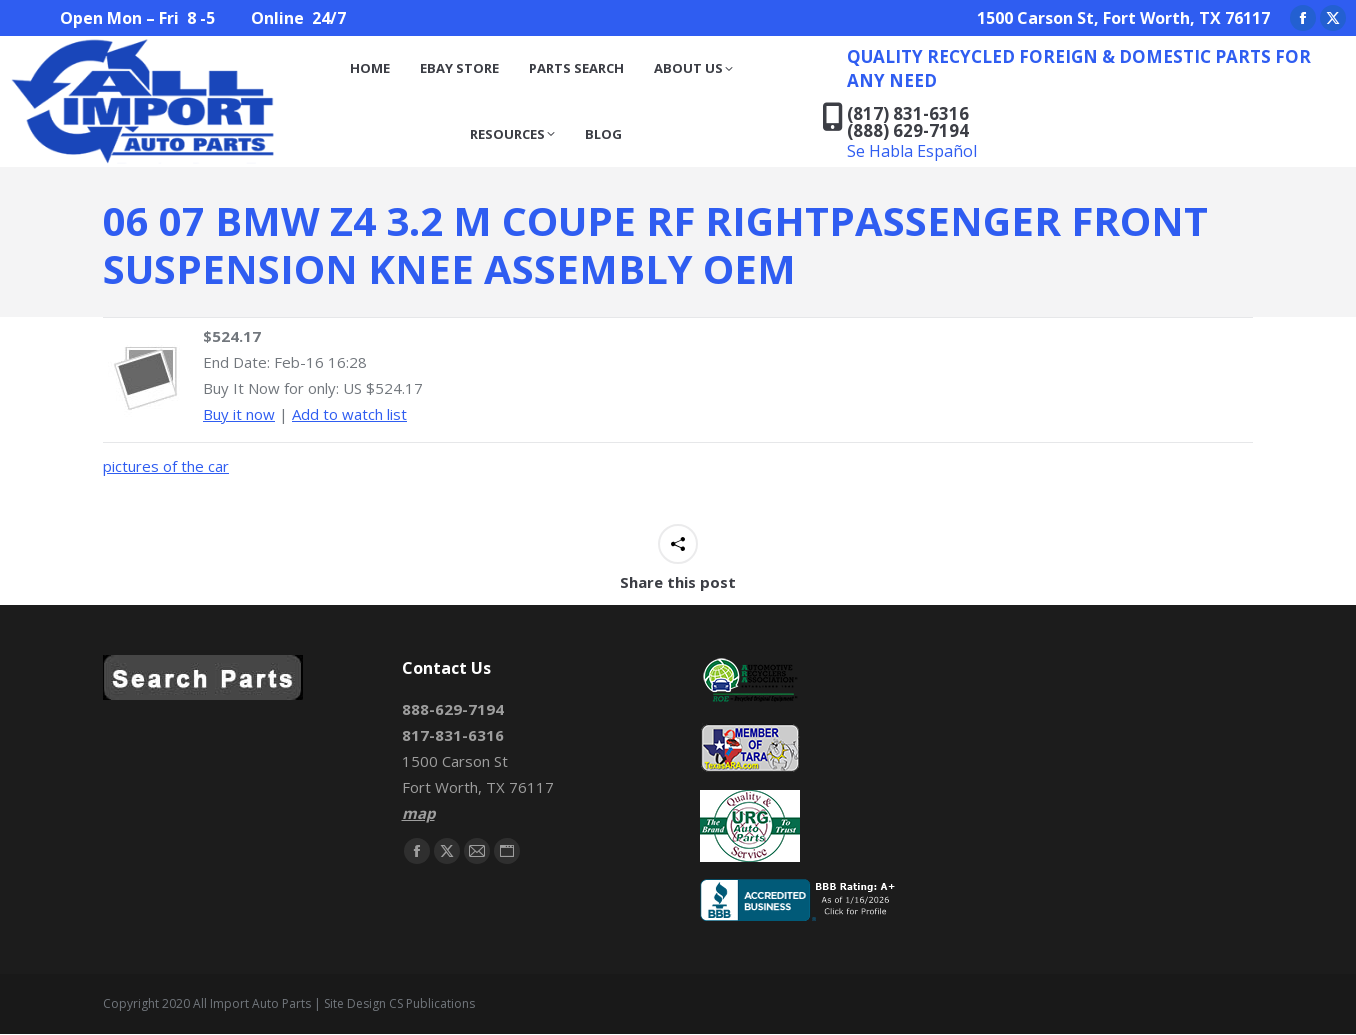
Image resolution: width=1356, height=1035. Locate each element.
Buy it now (239, 414)
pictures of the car (166, 466)
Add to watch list (349, 414)
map (418, 813)
